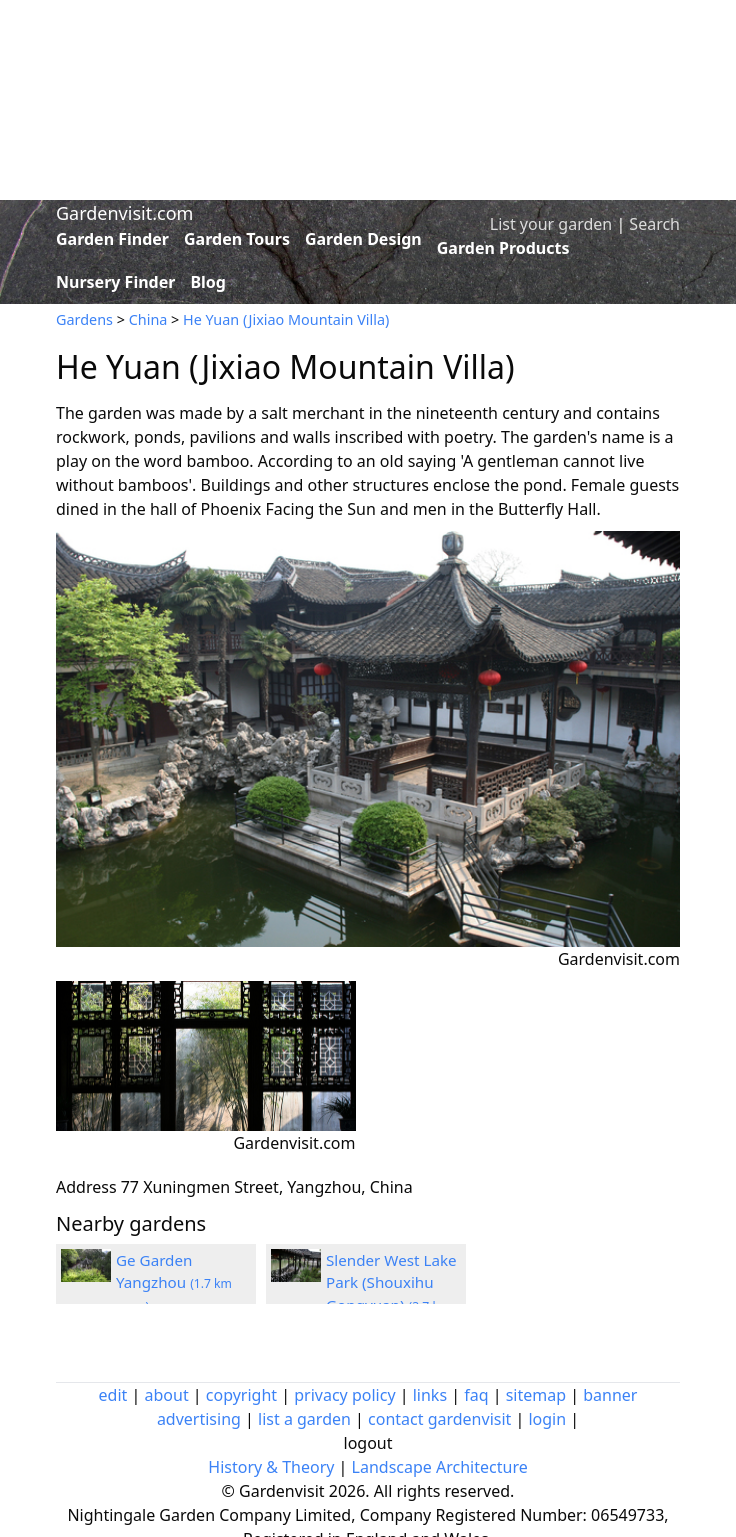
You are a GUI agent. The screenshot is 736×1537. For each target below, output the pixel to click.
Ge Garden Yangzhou (174, 1283)
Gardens (84, 319)
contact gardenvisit (439, 1419)
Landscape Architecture (440, 1467)
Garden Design (363, 239)
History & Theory (271, 1467)
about (167, 1395)
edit (113, 1395)
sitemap (536, 1395)
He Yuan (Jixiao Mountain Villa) (286, 319)
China (148, 319)
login (547, 1419)
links (430, 1395)
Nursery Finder (115, 282)
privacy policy (344, 1395)
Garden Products (503, 248)
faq (476, 1395)
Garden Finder (112, 239)
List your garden (551, 224)
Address (86, 1187)
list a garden (304, 1419)
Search (654, 224)
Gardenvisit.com (124, 213)
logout (368, 1443)
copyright (241, 1395)
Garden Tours (237, 239)
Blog (208, 282)
